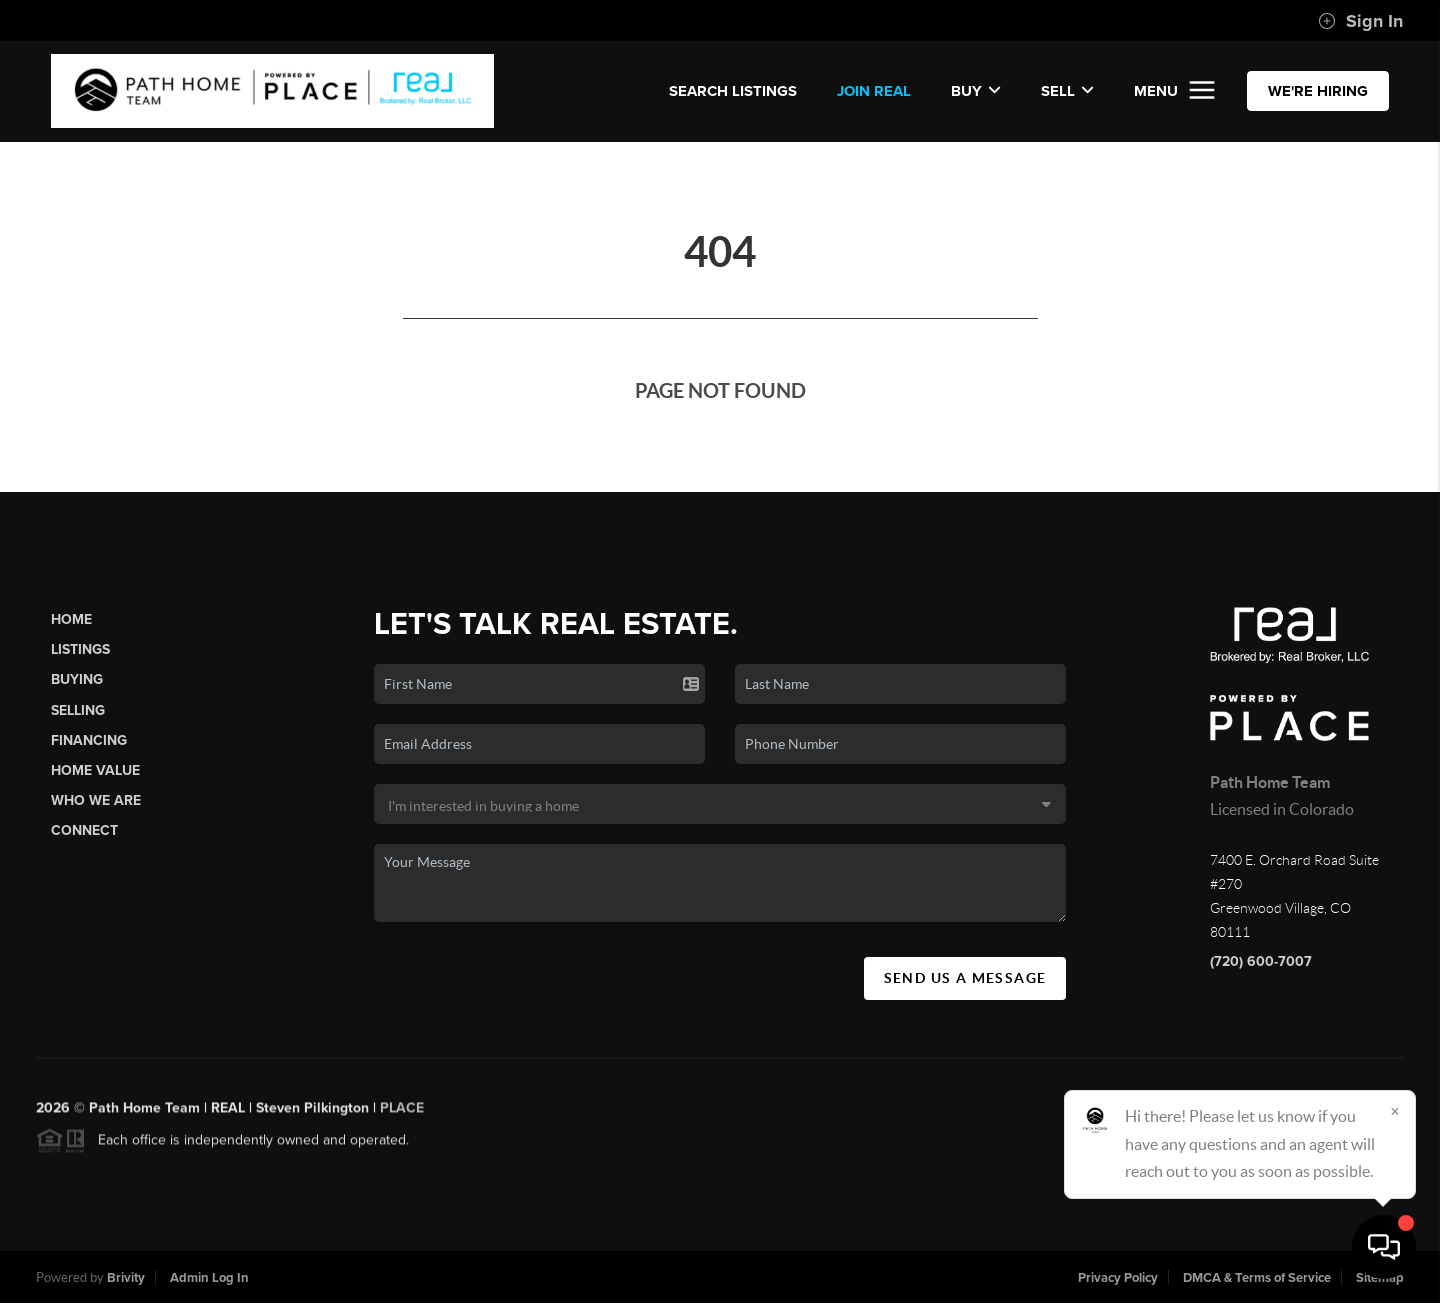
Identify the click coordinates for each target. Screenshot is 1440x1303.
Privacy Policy (1118, 1278)
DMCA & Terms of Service (1257, 1278)
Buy (976, 91)
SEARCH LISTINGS (733, 91)
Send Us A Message (965, 978)
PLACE (402, 1113)
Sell (1067, 91)
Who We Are (96, 800)
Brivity (126, 1278)
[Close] (1395, 1111)
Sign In (1360, 21)
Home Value (95, 770)
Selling (78, 710)
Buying (77, 679)
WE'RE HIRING (1318, 91)
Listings (80, 649)
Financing (89, 740)
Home (71, 619)
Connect (84, 830)
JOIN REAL (874, 91)
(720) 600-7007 (1261, 961)
